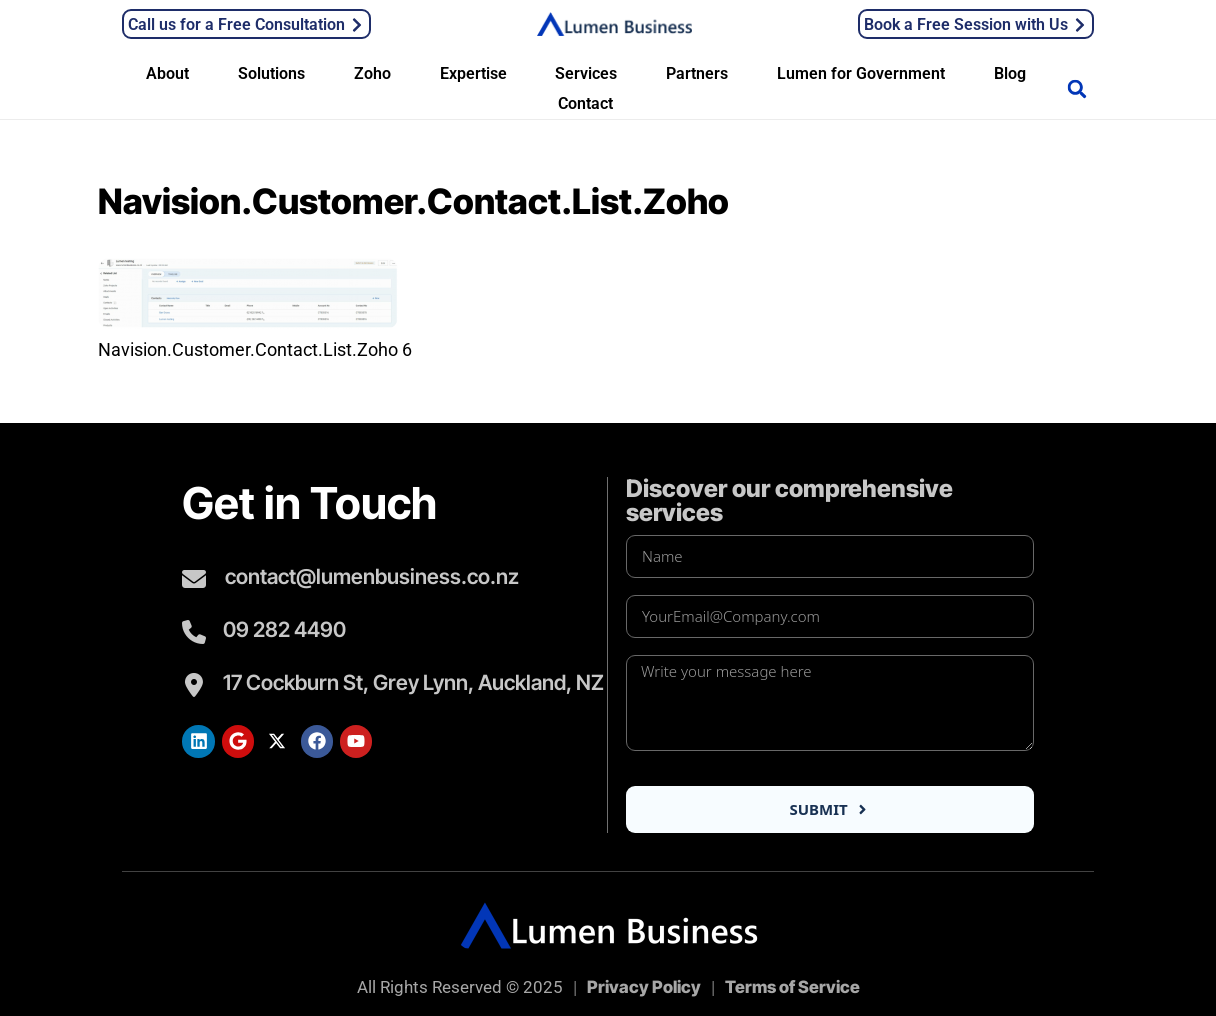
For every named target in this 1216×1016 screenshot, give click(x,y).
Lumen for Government (861, 73)
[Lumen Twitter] (277, 741)
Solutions (271, 73)
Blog (1010, 73)
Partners (697, 73)
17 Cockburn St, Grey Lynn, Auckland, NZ (413, 682)
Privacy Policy (644, 987)
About (167, 73)
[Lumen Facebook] (317, 741)
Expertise (473, 73)
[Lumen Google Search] (238, 741)
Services (586, 73)
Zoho (372, 73)
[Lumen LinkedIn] (198, 741)
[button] (1077, 89)
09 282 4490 (284, 629)
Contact (585, 103)
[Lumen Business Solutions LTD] (615, 22)
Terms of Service (792, 987)
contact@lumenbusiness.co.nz (372, 576)
